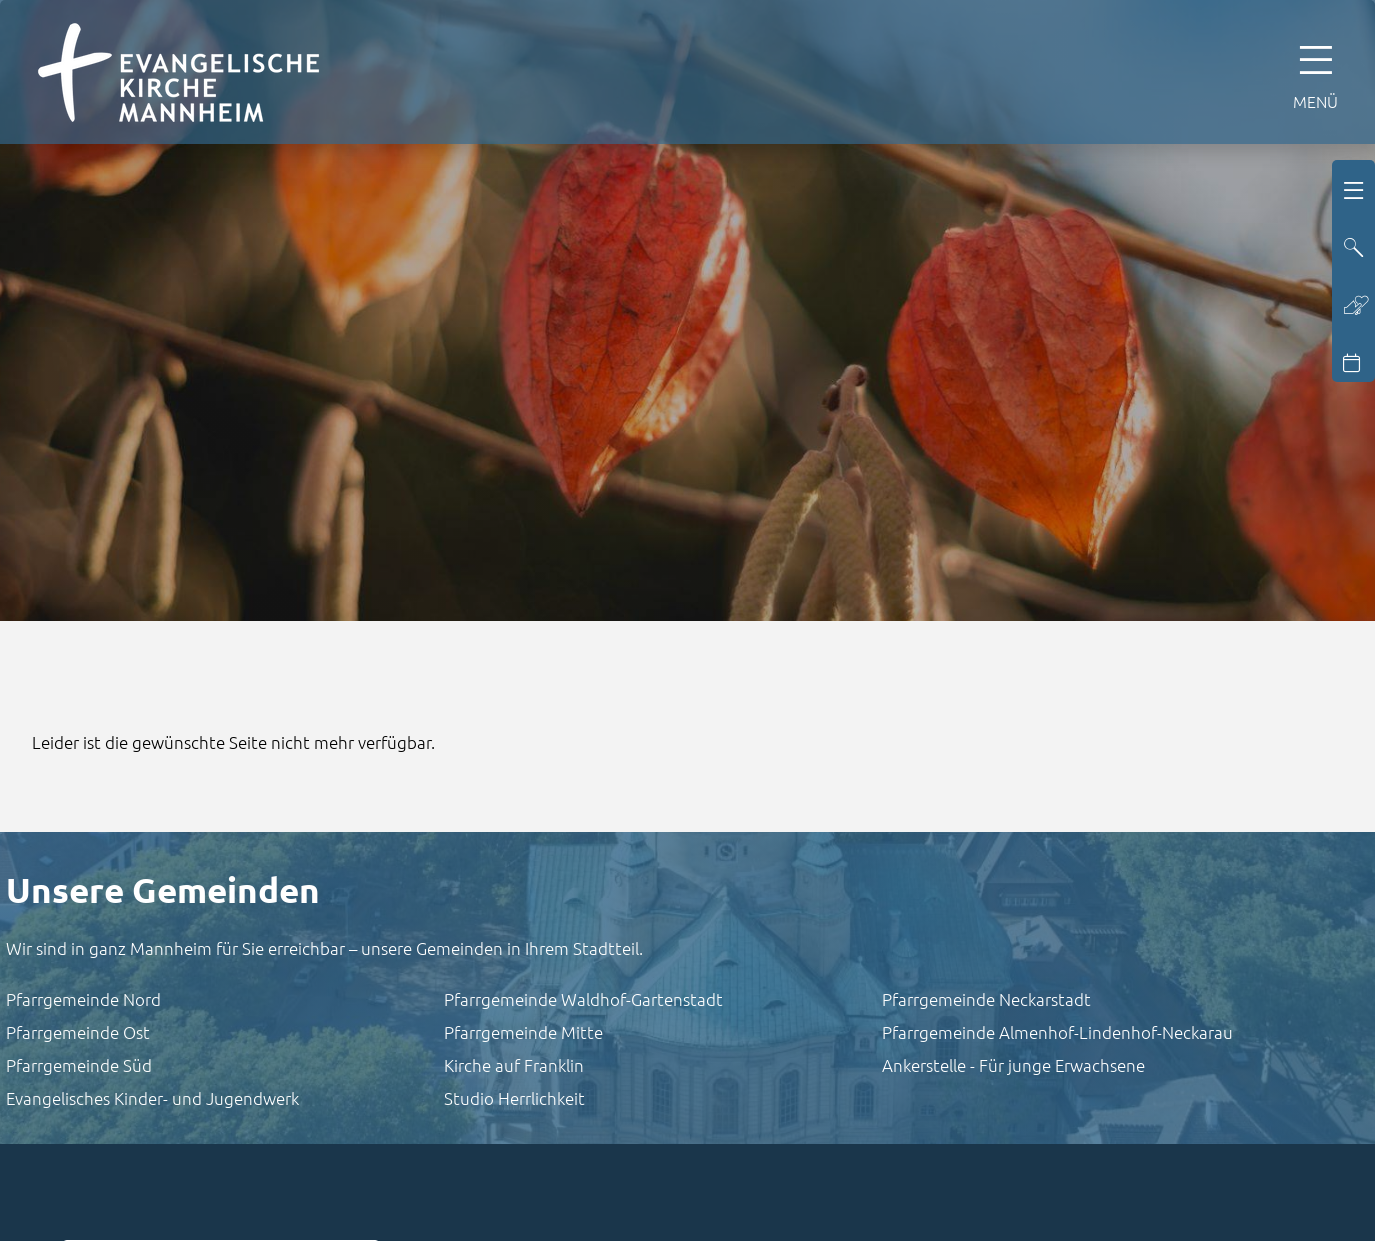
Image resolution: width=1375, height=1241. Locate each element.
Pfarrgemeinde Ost (78, 1032)
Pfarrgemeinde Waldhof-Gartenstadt (583, 999)
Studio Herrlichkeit (514, 1098)
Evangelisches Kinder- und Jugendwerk (152, 1098)
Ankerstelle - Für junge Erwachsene (1013, 1065)
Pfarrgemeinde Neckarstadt (986, 999)
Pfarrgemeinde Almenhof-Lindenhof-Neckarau (1057, 1032)
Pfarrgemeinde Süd (79, 1065)
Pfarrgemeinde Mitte (523, 1032)
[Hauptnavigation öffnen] (1315, 72)
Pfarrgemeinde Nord (83, 999)
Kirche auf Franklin (514, 1065)
